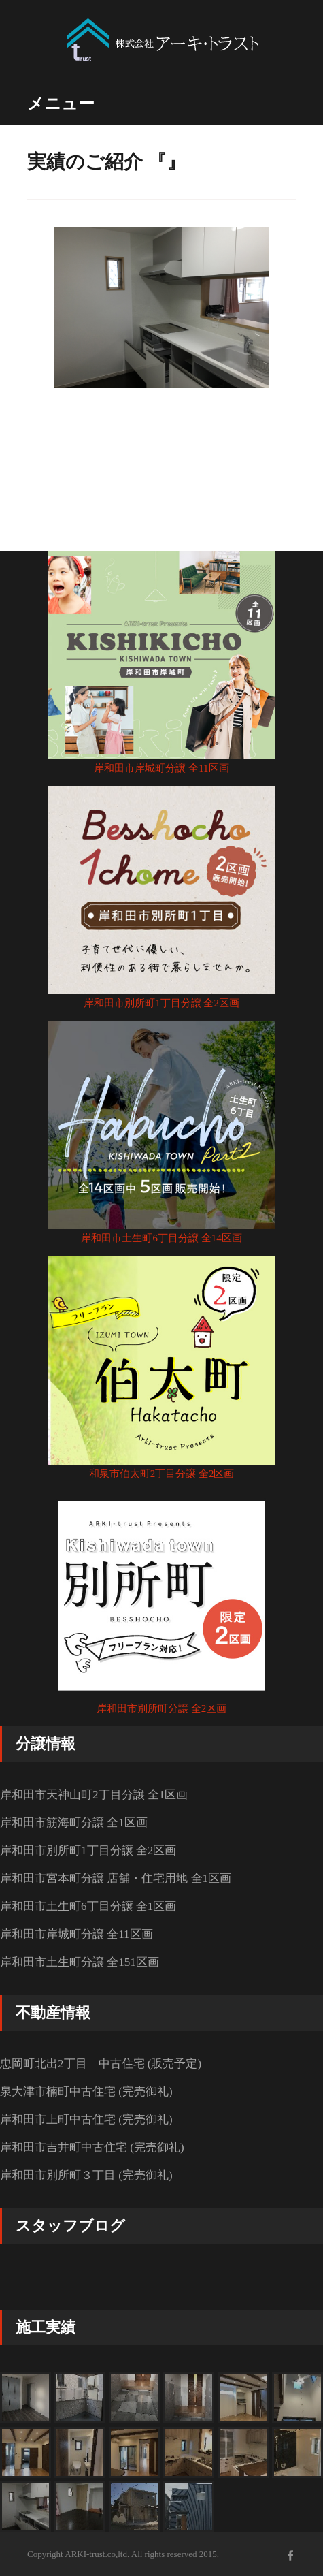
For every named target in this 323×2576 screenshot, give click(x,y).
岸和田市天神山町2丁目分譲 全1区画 (94, 1794)
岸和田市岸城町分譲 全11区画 (161, 768)
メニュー (61, 103)
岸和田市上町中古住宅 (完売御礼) (86, 2119)
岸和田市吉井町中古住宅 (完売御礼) (92, 2147)
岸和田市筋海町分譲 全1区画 (74, 1822)
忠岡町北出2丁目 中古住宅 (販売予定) (100, 2063)
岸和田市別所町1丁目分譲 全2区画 (161, 1003)
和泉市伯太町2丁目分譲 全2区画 (162, 1473)
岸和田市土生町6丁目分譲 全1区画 (88, 1906)
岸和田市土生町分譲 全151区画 (79, 1962)
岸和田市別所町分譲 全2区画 (161, 1708)
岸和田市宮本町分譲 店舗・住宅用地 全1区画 (115, 1878)
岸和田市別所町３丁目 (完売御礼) (86, 2175)
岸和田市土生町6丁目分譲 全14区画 (161, 1238)
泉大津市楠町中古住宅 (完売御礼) (86, 2091)
